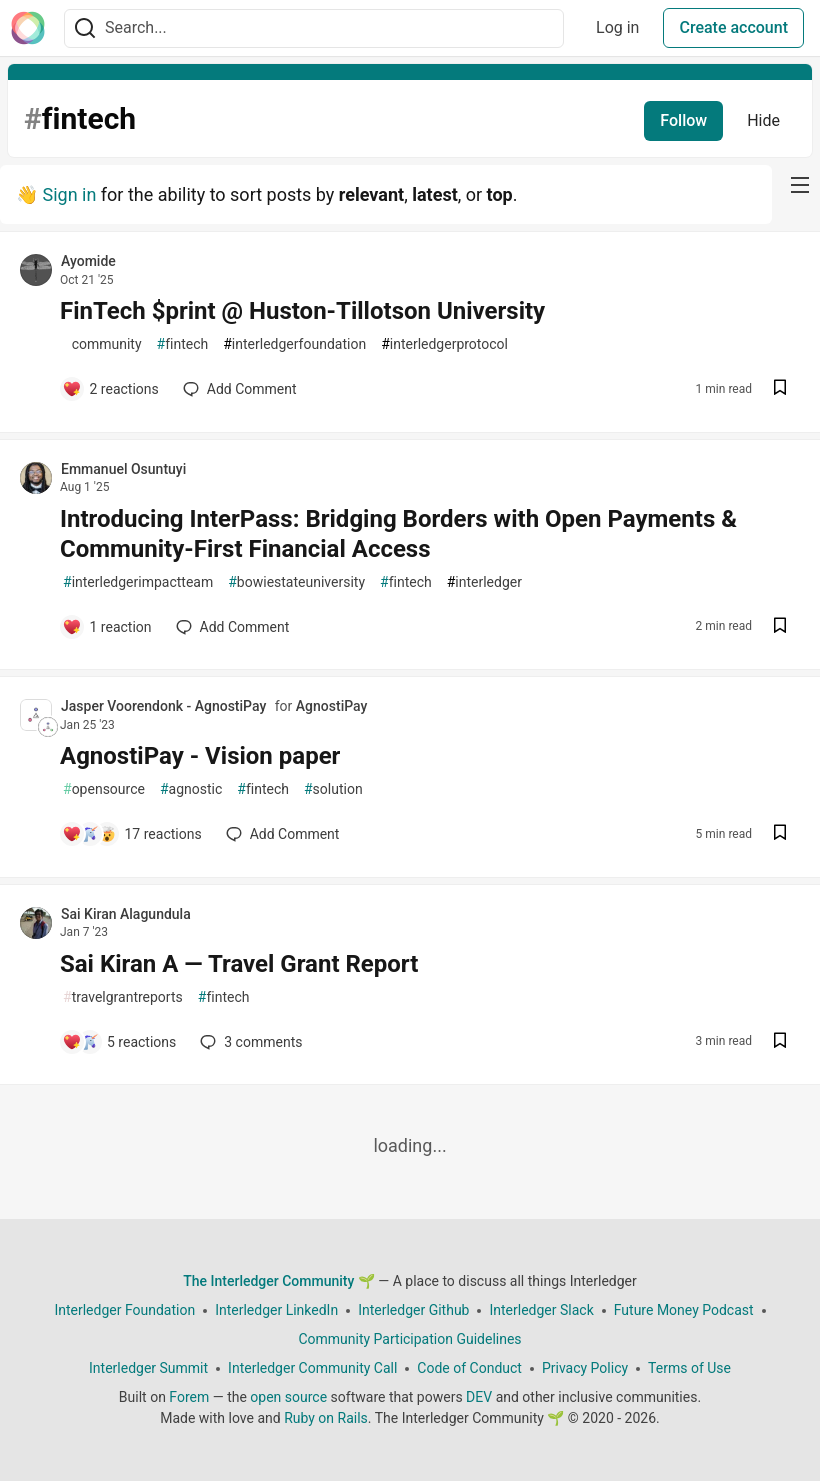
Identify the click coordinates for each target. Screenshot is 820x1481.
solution (333, 789)
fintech (183, 344)
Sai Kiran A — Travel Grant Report (239, 964)
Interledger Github (413, 1310)
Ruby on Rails (326, 1418)
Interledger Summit (148, 1368)
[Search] (85, 28)
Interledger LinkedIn (276, 1310)
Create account (733, 27)
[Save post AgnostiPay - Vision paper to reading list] (780, 834)
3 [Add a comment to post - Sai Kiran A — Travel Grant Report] (249, 1042)
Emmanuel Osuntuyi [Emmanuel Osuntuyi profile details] (123, 469)
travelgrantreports (123, 997)
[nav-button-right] (800, 185)
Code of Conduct (469, 1368)
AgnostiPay (332, 706)
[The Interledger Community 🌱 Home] (28, 28)
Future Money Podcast (684, 1310)
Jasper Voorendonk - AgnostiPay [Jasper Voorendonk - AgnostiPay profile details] (163, 706)
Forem (189, 1397)
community (102, 344)
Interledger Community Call (312, 1368)
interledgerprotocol (444, 344)
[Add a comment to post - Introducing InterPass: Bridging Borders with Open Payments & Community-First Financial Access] (107, 627)
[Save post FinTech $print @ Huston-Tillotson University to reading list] (780, 389)
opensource (104, 789)
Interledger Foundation (124, 1310)
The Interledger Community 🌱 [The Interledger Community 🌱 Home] (279, 1281)
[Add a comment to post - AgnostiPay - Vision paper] (132, 834)
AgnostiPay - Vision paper (200, 756)
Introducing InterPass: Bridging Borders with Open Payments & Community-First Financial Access (398, 534)
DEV (479, 1397)
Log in (617, 27)
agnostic (191, 789)
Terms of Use (689, 1368)
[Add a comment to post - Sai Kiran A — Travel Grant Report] (119, 1042)
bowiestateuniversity (296, 582)
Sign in (69, 194)
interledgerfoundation (294, 344)
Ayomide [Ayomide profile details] (88, 261)
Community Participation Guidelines (409, 1339)
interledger (484, 582)
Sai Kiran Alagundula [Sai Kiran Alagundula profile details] (126, 914)
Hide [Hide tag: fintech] (763, 120)
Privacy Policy (585, 1368)
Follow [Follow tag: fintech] (683, 120)
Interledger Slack (541, 1310)
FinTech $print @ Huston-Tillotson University (302, 311)
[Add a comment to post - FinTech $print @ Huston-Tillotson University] (110, 389)
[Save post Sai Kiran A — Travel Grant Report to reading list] (780, 1042)
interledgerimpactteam (138, 582)
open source (288, 1397)
